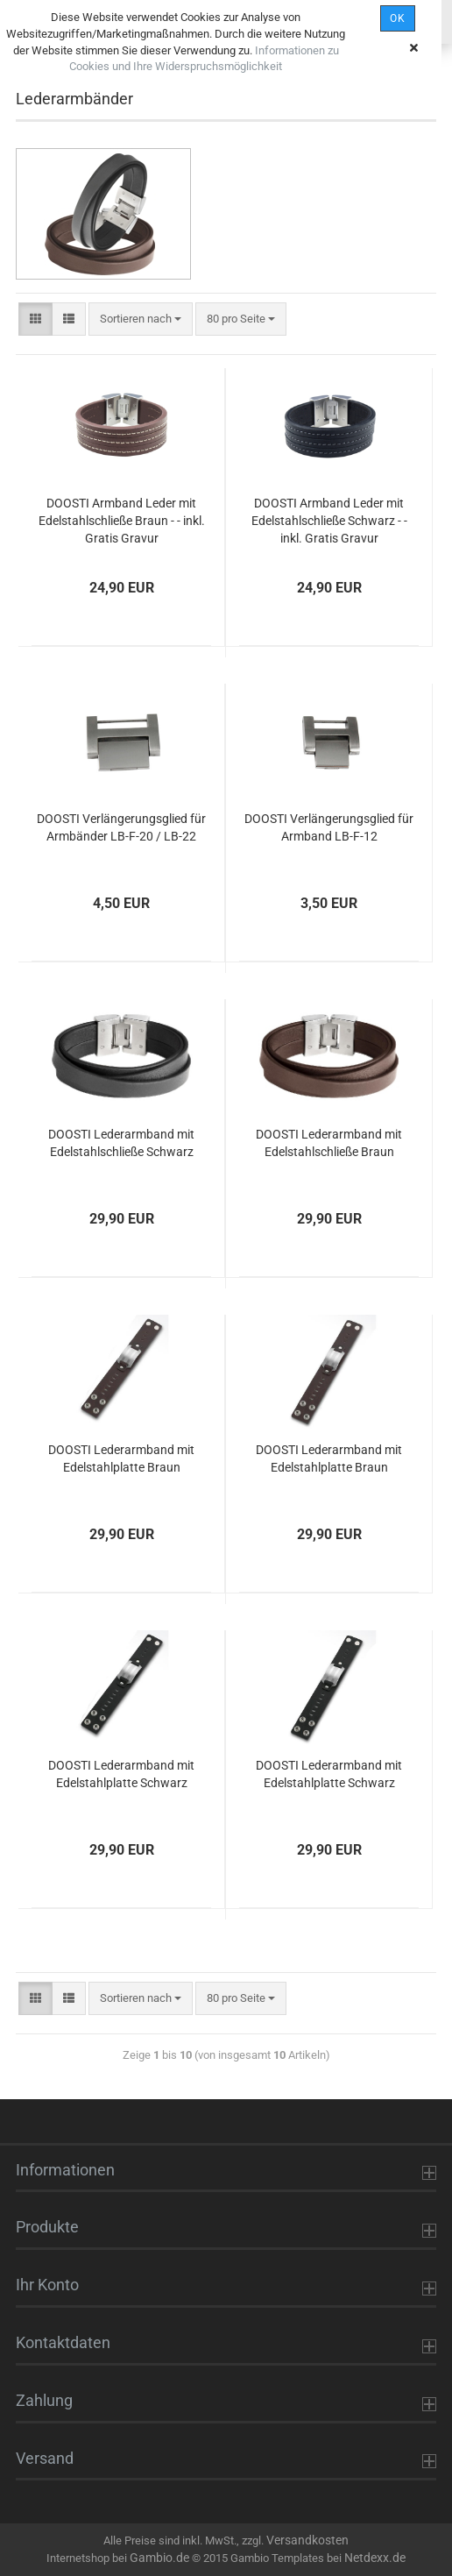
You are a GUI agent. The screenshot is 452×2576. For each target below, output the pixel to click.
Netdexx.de (375, 2558)
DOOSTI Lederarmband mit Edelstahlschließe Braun (329, 1143)
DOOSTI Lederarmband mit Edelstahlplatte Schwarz (121, 1774)
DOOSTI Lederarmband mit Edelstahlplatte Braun (121, 1458)
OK (398, 18)
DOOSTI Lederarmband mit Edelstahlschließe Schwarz (121, 1143)
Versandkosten (307, 2540)
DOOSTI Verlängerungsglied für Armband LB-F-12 (328, 827)
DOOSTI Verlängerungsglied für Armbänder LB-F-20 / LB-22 (121, 827)
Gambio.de (159, 2558)
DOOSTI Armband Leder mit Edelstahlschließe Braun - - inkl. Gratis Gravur (122, 520)
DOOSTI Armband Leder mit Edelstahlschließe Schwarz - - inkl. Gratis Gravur (329, 520)
